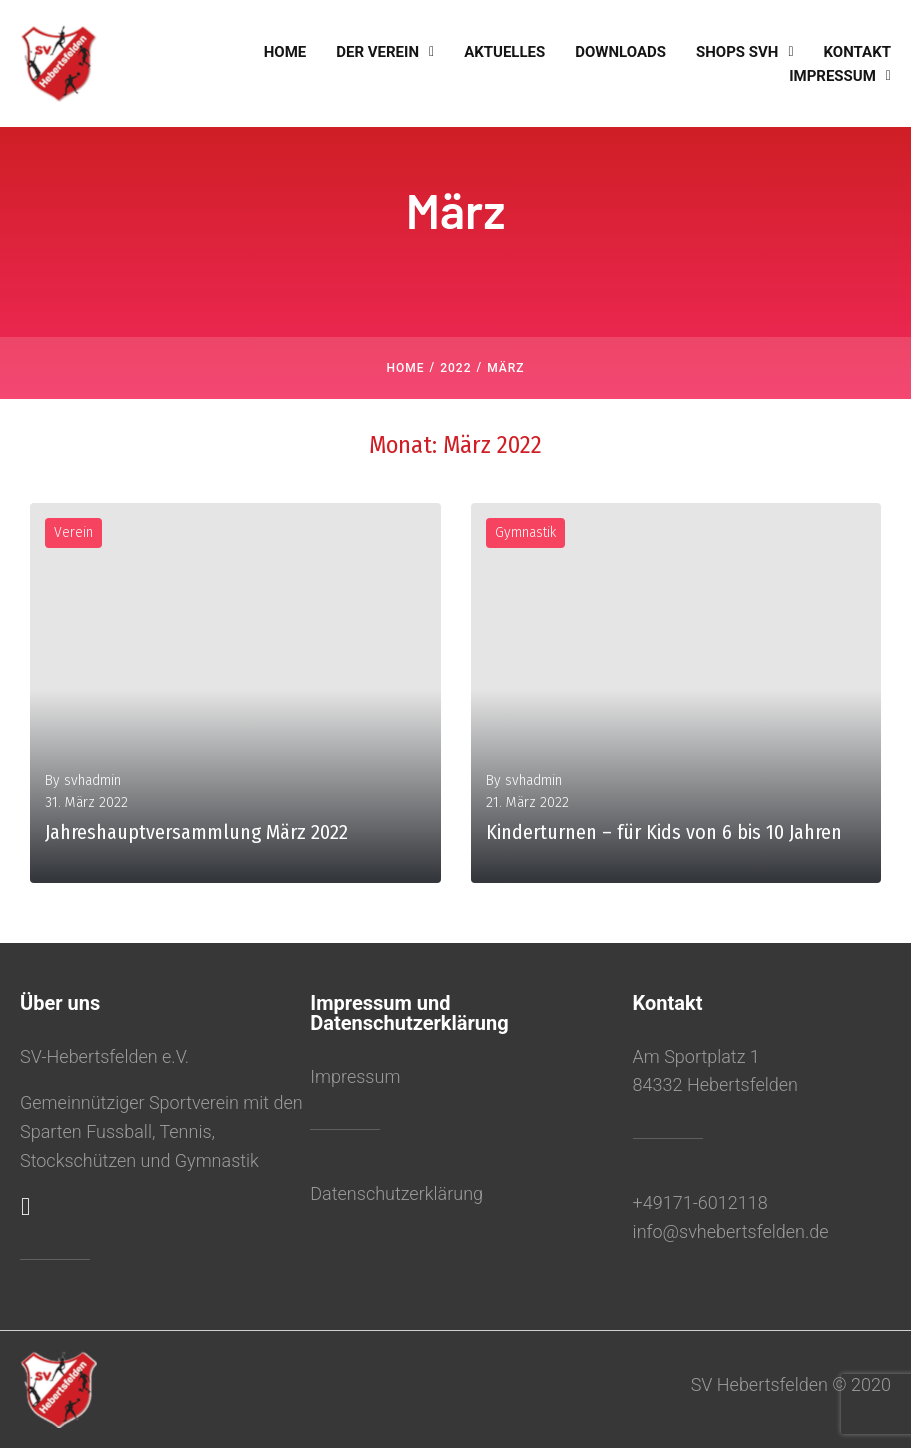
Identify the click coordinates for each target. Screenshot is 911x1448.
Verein (73, 532)
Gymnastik (525, 532)
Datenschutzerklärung (396, 1193)
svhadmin (92, 780)
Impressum (355, 1076)
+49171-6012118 (700, 1202)
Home (405, 368)
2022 (455, 368)
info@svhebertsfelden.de (731, 1231)
